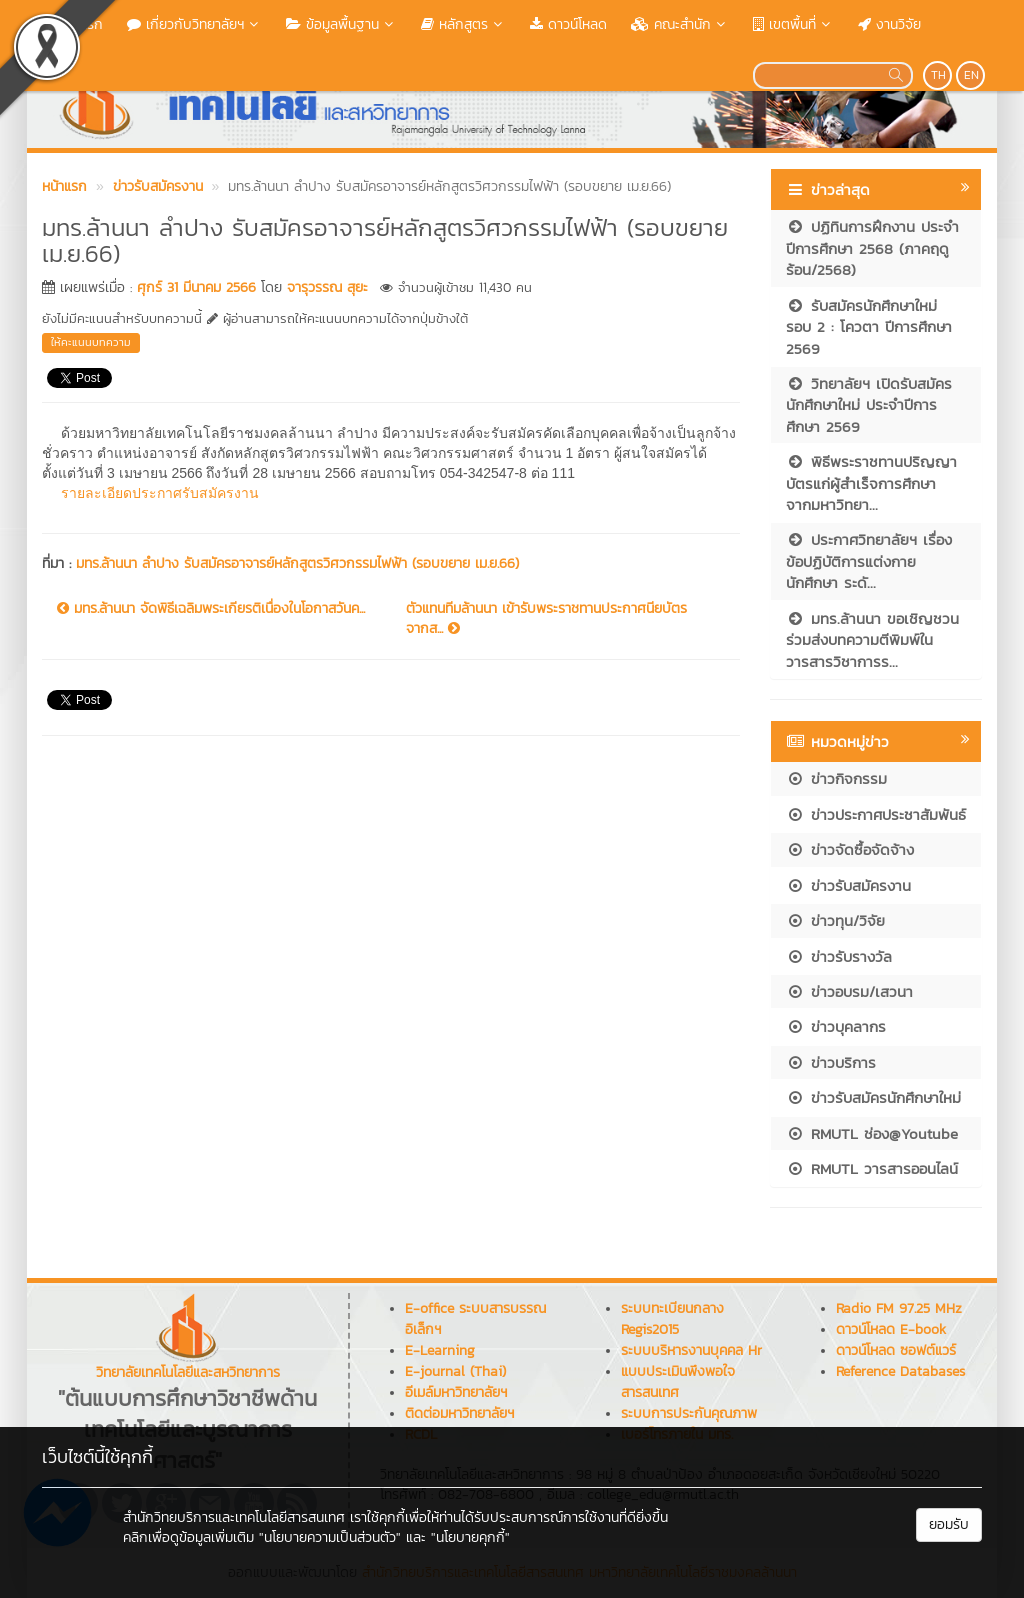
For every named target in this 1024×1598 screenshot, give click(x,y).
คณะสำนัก (680, 24)
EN (971, 75)
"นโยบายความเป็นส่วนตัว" (330, 1537)
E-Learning (440, 1350)
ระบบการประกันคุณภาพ (689, 1413)
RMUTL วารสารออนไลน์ (872, 1168)
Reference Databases (900, 1371)
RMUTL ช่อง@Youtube (872, 1133)
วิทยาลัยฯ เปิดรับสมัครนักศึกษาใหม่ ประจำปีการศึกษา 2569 (869, 405)
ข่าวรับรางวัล (839, 956)
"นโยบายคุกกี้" (470, 1537)
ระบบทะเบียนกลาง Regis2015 (672, 1319)
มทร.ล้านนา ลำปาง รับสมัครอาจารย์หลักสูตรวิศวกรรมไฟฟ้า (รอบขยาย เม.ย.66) (297, 563)
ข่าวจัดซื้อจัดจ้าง (850, 849)
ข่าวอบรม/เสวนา (849, 991)
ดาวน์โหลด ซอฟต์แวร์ (896, 1350)
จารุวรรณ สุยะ (327, 287)
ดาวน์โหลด (568, 24)
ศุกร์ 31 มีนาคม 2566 (196, 287)
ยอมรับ (949, 1524)
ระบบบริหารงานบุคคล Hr (691, 1350)
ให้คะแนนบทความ (91, 342)
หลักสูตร (463, 24)
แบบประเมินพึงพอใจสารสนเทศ (678, 1382)
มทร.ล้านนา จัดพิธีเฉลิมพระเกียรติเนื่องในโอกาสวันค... (211, 609)
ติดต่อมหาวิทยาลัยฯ (459, 1413)
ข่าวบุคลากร (836, 1026)
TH (938, 75)
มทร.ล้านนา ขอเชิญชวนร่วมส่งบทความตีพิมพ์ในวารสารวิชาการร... (872, 640)
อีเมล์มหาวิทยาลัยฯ (456, 1392)
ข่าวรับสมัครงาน (848, 885)
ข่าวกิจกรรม (836, 778)
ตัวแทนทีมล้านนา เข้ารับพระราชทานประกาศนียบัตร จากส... (546, 619)
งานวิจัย (889, 24)
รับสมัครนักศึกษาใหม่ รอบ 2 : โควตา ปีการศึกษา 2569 (869, 327)
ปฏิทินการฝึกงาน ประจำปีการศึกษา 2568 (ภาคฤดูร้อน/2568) (872, 248)
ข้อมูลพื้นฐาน (341, 24)
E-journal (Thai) (455, 1371)
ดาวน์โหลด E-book (891, 1329)
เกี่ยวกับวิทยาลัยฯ (194, 24)
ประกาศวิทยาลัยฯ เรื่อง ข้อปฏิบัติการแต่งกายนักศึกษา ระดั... (869, 561)
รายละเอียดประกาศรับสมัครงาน (160, 493)
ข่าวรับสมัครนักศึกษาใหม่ (873, 1097)
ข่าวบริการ (831, 1062)
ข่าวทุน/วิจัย (835, 920)
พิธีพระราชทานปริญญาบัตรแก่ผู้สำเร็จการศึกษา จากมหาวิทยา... (871, 483)
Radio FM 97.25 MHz (899, 1308)
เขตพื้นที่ (793, 24)
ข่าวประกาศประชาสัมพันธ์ (876, 814)
